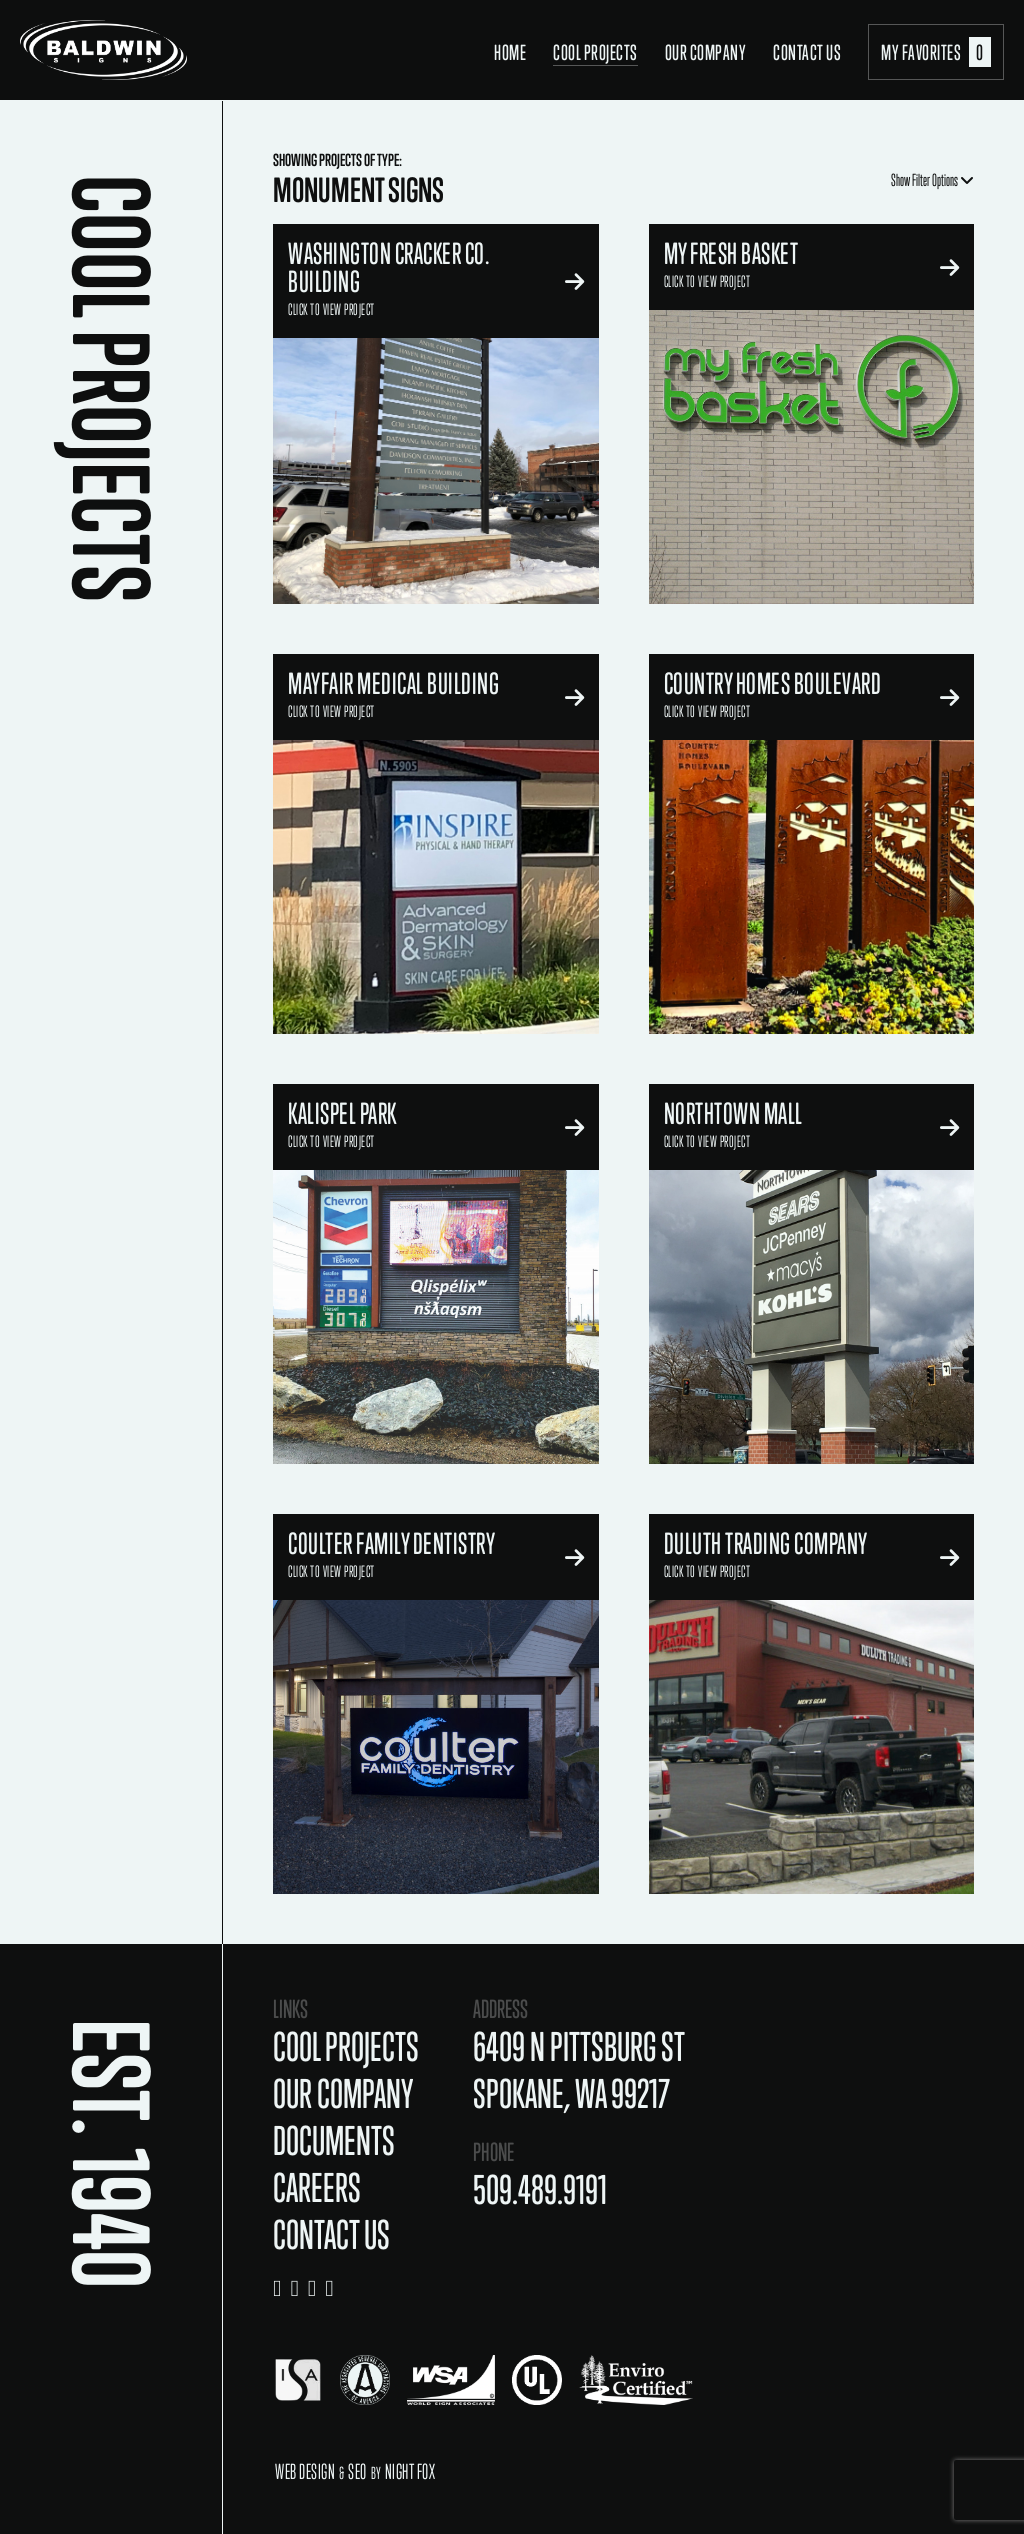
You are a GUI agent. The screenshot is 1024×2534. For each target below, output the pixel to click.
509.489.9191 (540, 2189)
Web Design (305, 2471)
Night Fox (410, 2471)
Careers (317, 2187)
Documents (334, 2140)
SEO (357, 2471)
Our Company (706, 52)
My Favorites (936, 52)
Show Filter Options (932, 180)
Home (510, 52)
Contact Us (807, 52)
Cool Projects (595, 52)
